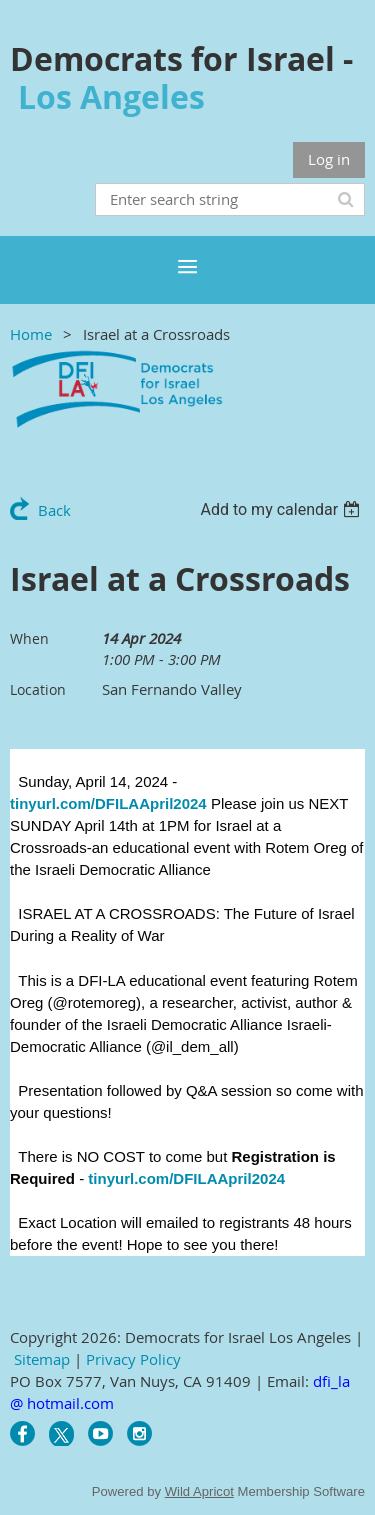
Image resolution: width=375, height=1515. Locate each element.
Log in (329, 159)
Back (54, 510)
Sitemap (42, 1359)
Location (38, 689)
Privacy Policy (133, 1359)
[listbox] (282, 509)
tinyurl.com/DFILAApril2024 (108, 803)
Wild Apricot (199, 1491)
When (29, 638)
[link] (189, 847)
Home (31, 334)
